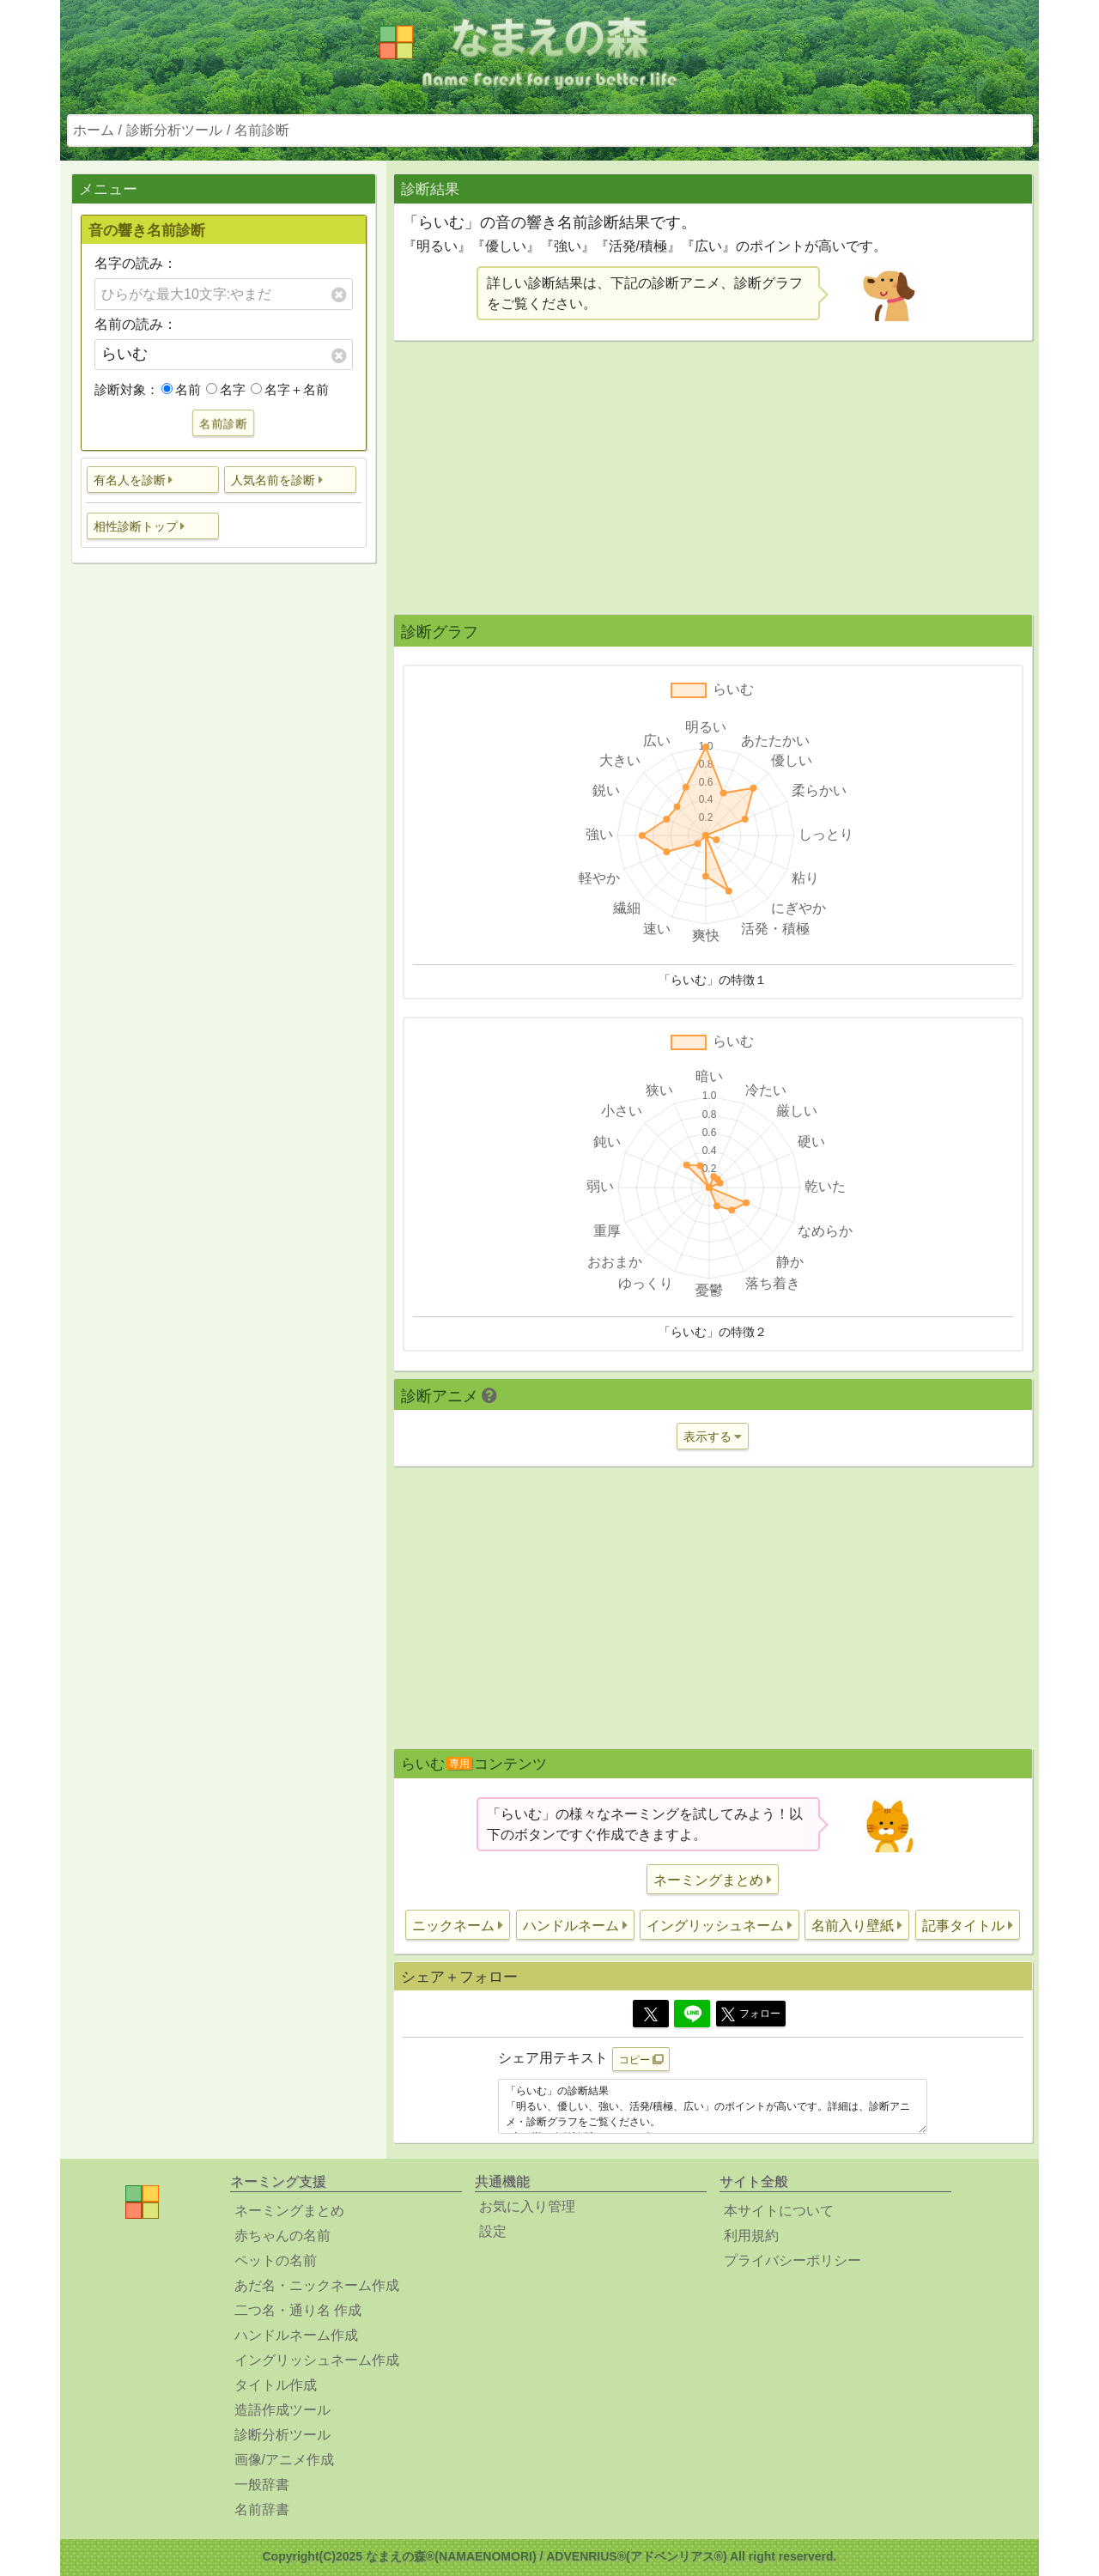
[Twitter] (651, 2013)
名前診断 (261, 130)
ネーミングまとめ (289, 2210)
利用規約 (751, 2235)
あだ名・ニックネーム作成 (316, 2285)
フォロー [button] (750, 2014)
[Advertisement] (223, 846)
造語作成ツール (282, 2410)
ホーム (93, 130)
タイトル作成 (275, 2385)
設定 (493, 2231)
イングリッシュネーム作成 (316, 2360)
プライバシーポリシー (792, 2260)
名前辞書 (261, 2509)
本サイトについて (779, 2210)
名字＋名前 (290, 389)
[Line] (692, 2013)
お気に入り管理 (527, 2206)
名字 (226, 389)
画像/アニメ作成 (284, 2459)
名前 (181, 389)
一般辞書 (261, 2484)
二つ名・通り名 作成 (297, 2310)
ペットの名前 (275, 2260)
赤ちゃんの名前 (282, 2235)
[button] (153, 479)
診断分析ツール (174, 130)
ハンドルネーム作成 (296, 2335)
